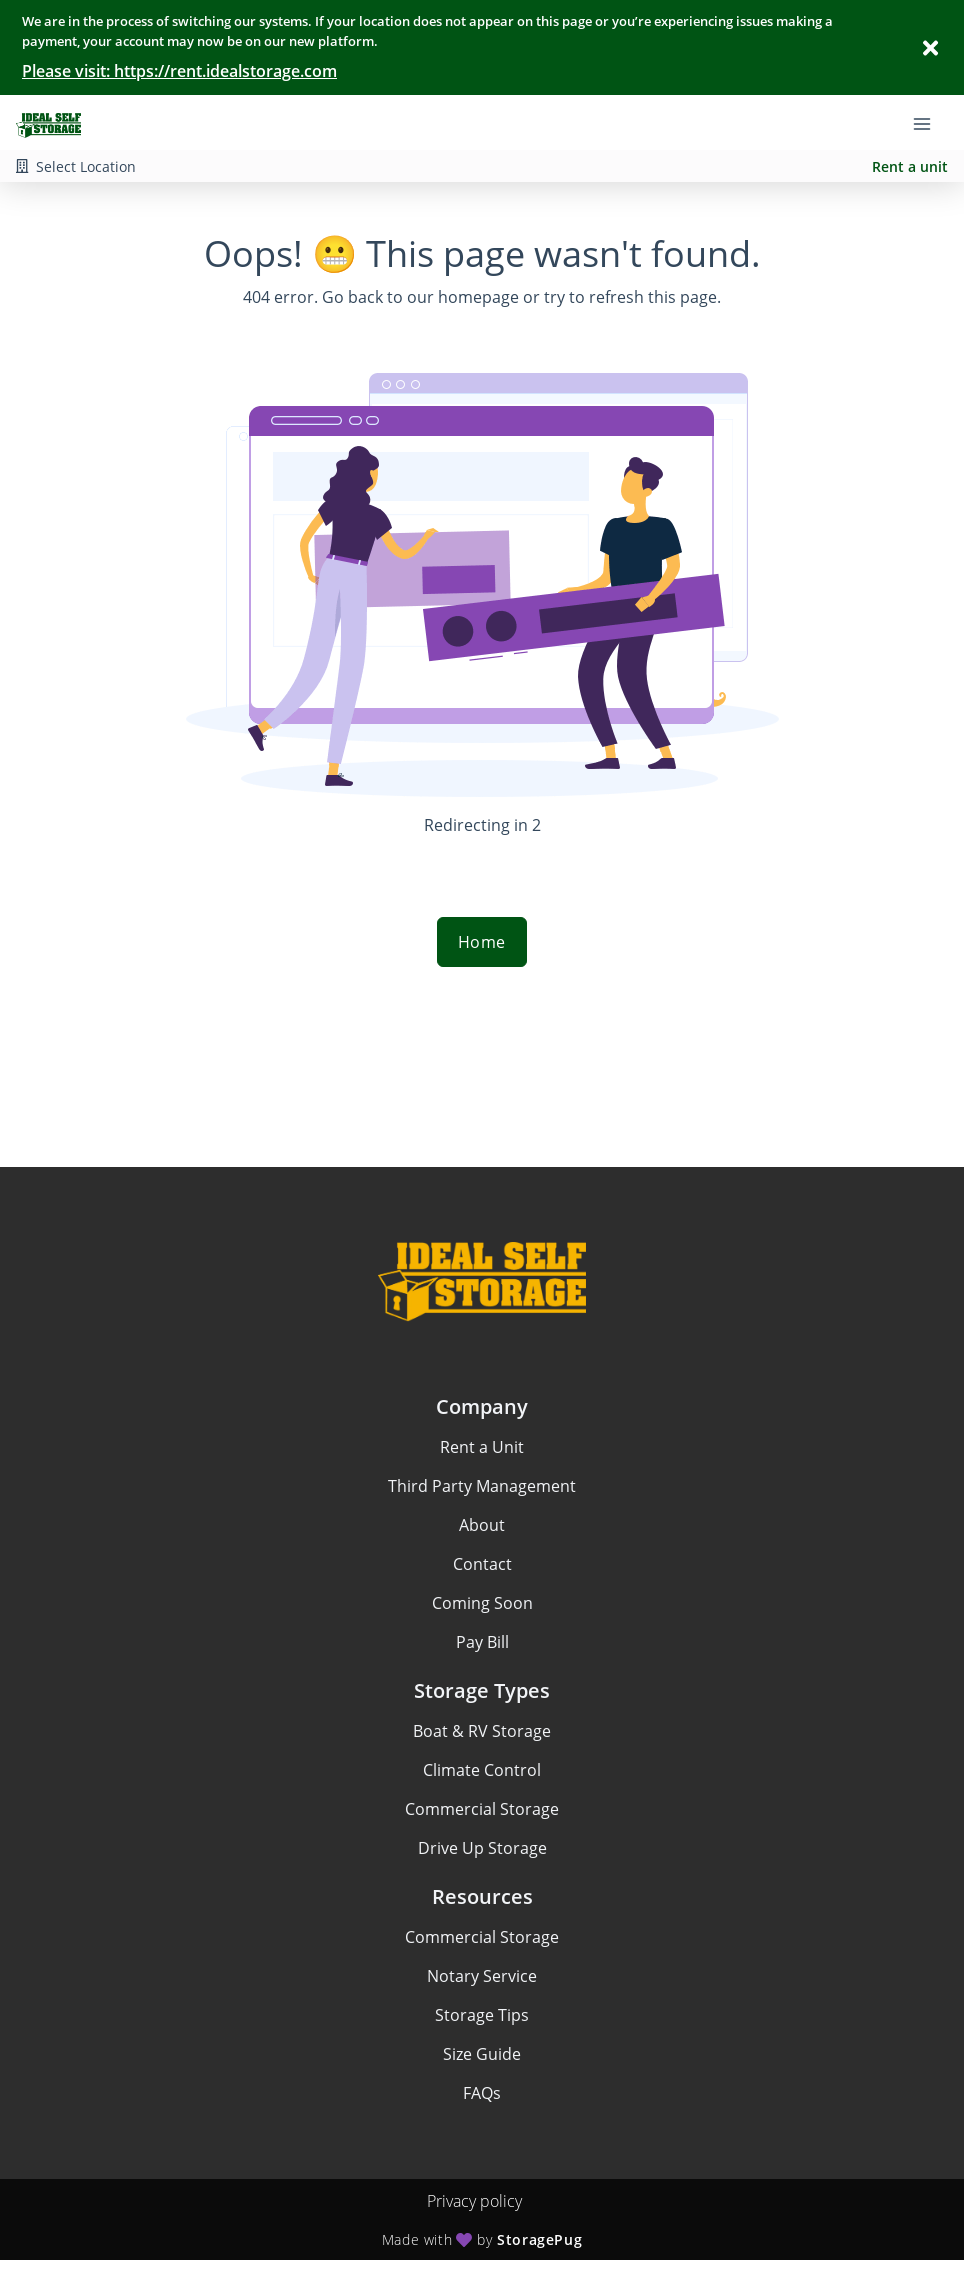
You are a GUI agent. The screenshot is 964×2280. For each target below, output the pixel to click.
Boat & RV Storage (482, 1731)
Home (482, 942)
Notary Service (482, 1976)
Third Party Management (482, 1486)
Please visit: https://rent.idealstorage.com (179, 71)
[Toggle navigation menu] (930, 123)
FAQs (482, 2093)
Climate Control (482, 1770)
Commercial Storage (482, 1809)
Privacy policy (474, 2201)
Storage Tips (482, 2015)
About (482, 1525)
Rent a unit (910, 166)
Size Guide (482, 2054)
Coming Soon (482, 1603)
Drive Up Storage (482, 1848)
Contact (482, 1564)
